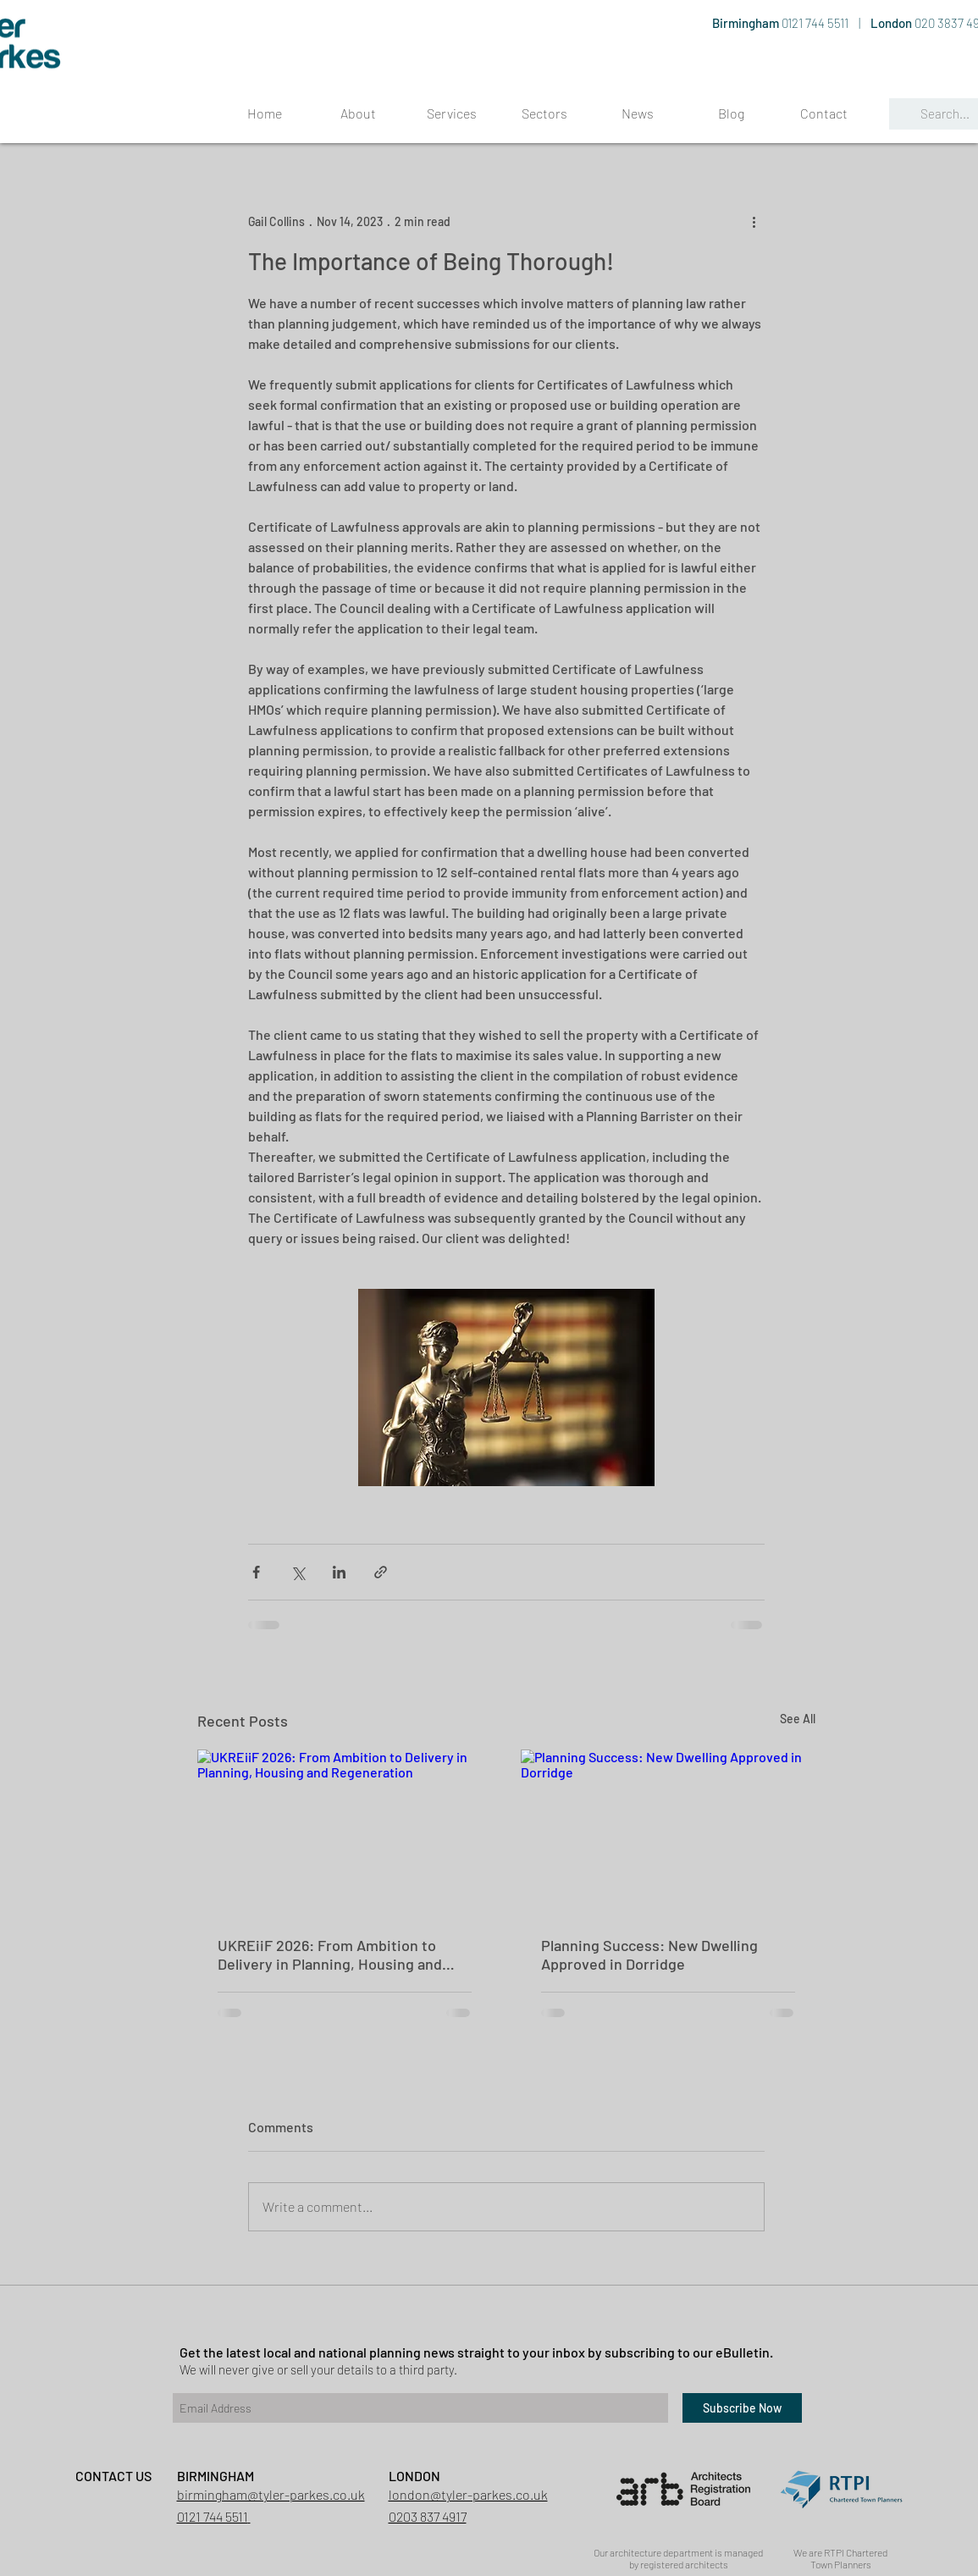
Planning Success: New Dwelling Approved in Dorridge (649, 1954)
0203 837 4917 (428, 2516)
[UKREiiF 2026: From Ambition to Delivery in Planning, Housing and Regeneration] (344, 1832)
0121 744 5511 (816, 22)
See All (797, 1718)
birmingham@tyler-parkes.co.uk (271, 2494)
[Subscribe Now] (742, 2408)
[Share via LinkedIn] (339, 1572)
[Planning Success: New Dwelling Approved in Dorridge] (668, 1832)
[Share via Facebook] (256, 1572)
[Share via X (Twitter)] (298, 1572)
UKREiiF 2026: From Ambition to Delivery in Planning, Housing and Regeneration (330, 1954)
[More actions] (754, 221)
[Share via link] (381, 1572)
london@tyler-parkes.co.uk (468, 2494)
